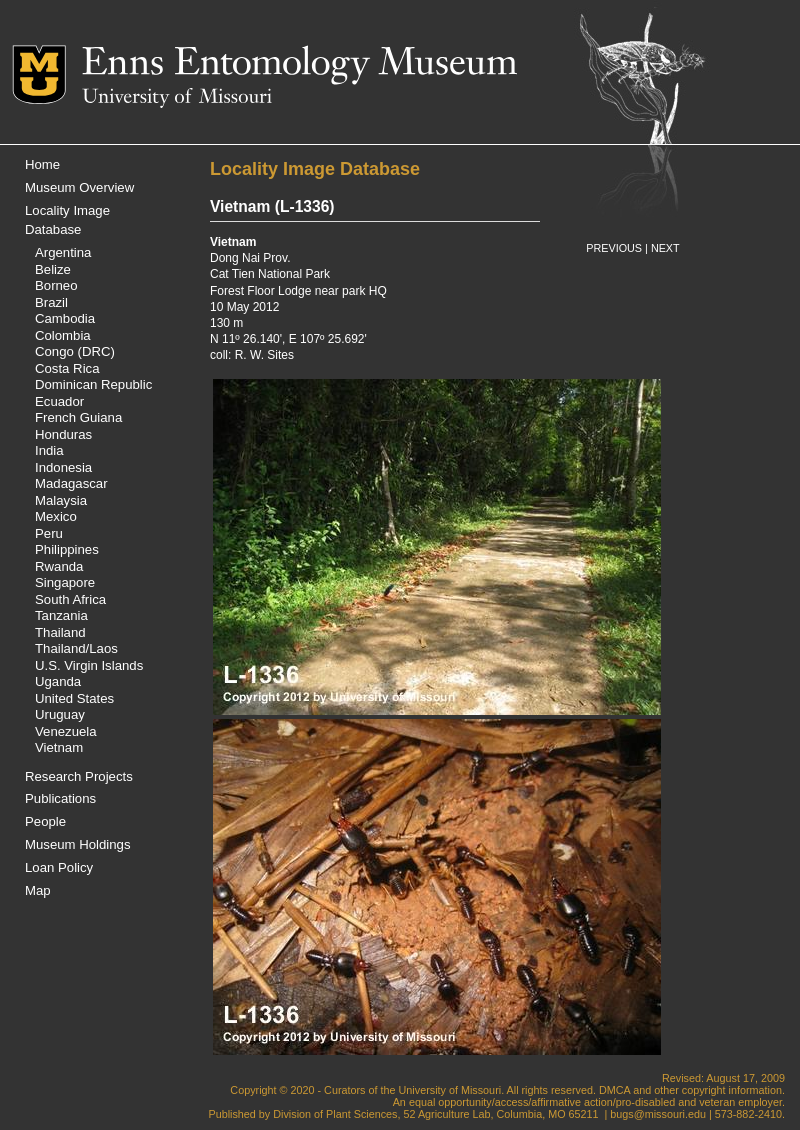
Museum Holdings (78, 844)
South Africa (70, 599)
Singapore (65, 582)
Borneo (56, 285)
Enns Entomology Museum (299, 65)
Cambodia (65, 318)
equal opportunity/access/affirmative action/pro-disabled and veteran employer (595, 1102)
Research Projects (79, 776)
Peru (49, 533)
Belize (53, 269)
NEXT (665, 248)
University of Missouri (177, 98)
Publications (60, 798)
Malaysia (61, 500)
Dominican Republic (93, 384)
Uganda (58, 681)
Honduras (63, 434)
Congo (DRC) (75, 351)
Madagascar (71, 483)
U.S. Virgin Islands (89, 665)
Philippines (67, 549)
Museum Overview (79, 187)
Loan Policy (59, 867)
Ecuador (59, 401)
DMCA (614, 1090)
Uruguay (60, 714)
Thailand (60, 632)
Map (38, 890)
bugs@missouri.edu (658, 1114)
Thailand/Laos (76, 648)
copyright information (732, 1090)
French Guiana (78, 417)
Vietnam (59, 747)
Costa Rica (67, 368)
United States (74, 698)
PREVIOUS (614, 248)
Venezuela (66, 731)
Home (42, 164)
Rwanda (59, 566)
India (49, 450)
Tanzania (61, 615)
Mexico (56, 516)
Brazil (51, 302)
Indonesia (63, 467)
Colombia (63, 335)
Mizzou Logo (47, 74)
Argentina (63, 252)
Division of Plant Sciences (335, 1114)
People (45, 821)
